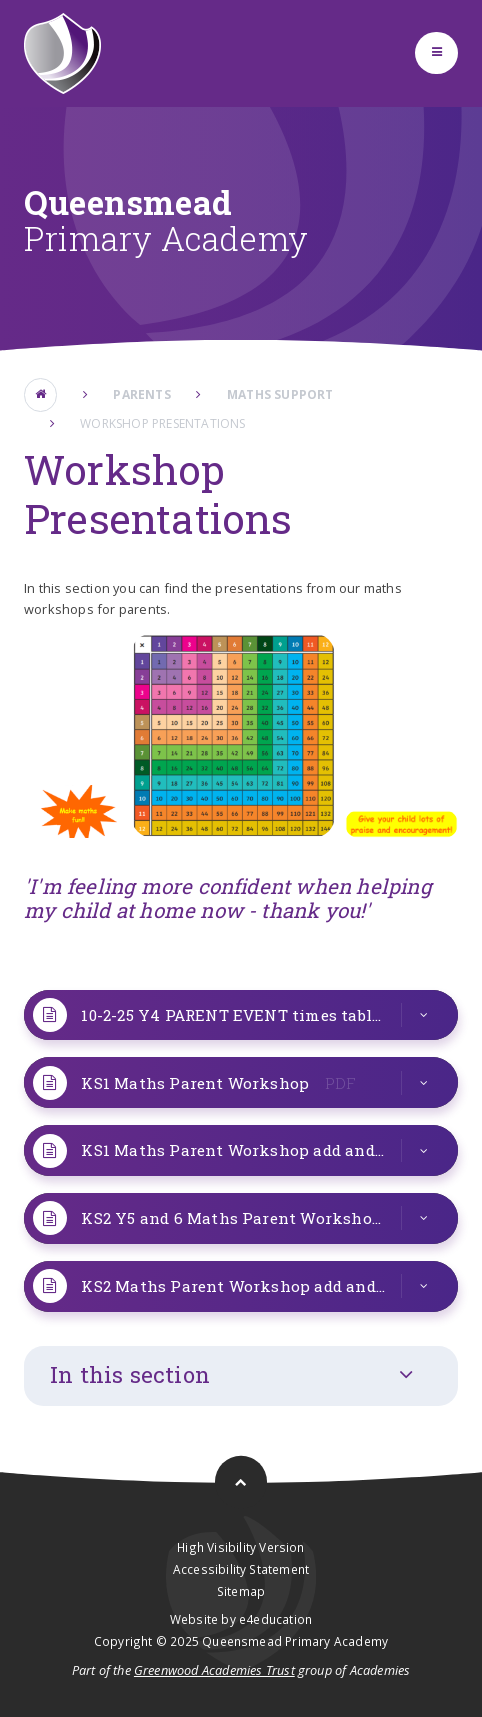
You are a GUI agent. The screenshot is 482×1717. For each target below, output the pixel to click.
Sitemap (241, 1591)
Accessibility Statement (241, 1569)
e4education (275, 1619)
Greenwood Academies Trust (214, 1670)
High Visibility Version (240, 1547)
